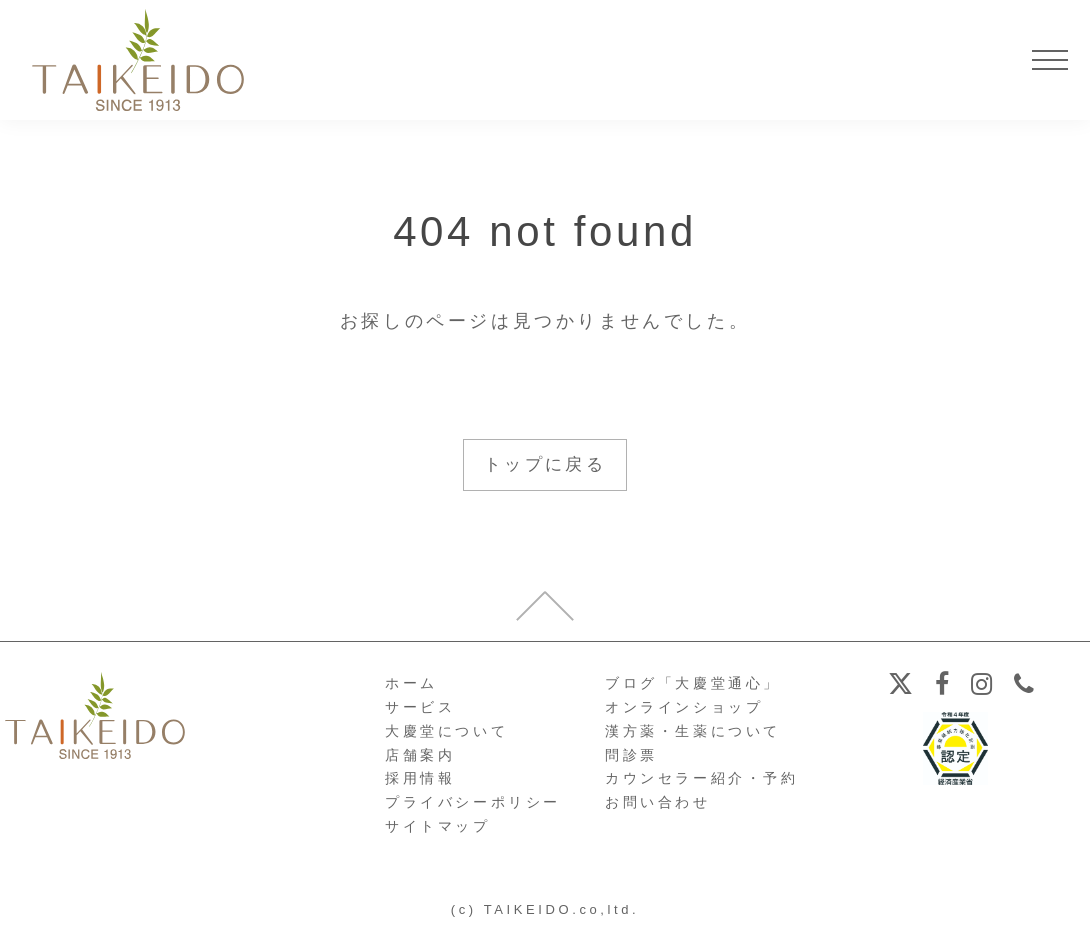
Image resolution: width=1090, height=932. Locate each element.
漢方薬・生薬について (693, 732)
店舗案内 (420, 756)
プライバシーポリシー (473, 803)
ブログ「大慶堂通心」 (693, 684)
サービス (420, 708)
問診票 (631, 756)
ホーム (411, 684)
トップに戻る (545, 465)
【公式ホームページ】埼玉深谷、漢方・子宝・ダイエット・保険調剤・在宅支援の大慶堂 (138, 60)
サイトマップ (438, 827)
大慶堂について (446, 732)
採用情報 (420, 779)
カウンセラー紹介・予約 (702, 779)
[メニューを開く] (1050, 60)
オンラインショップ (684, 708)
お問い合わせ (658, 803)
